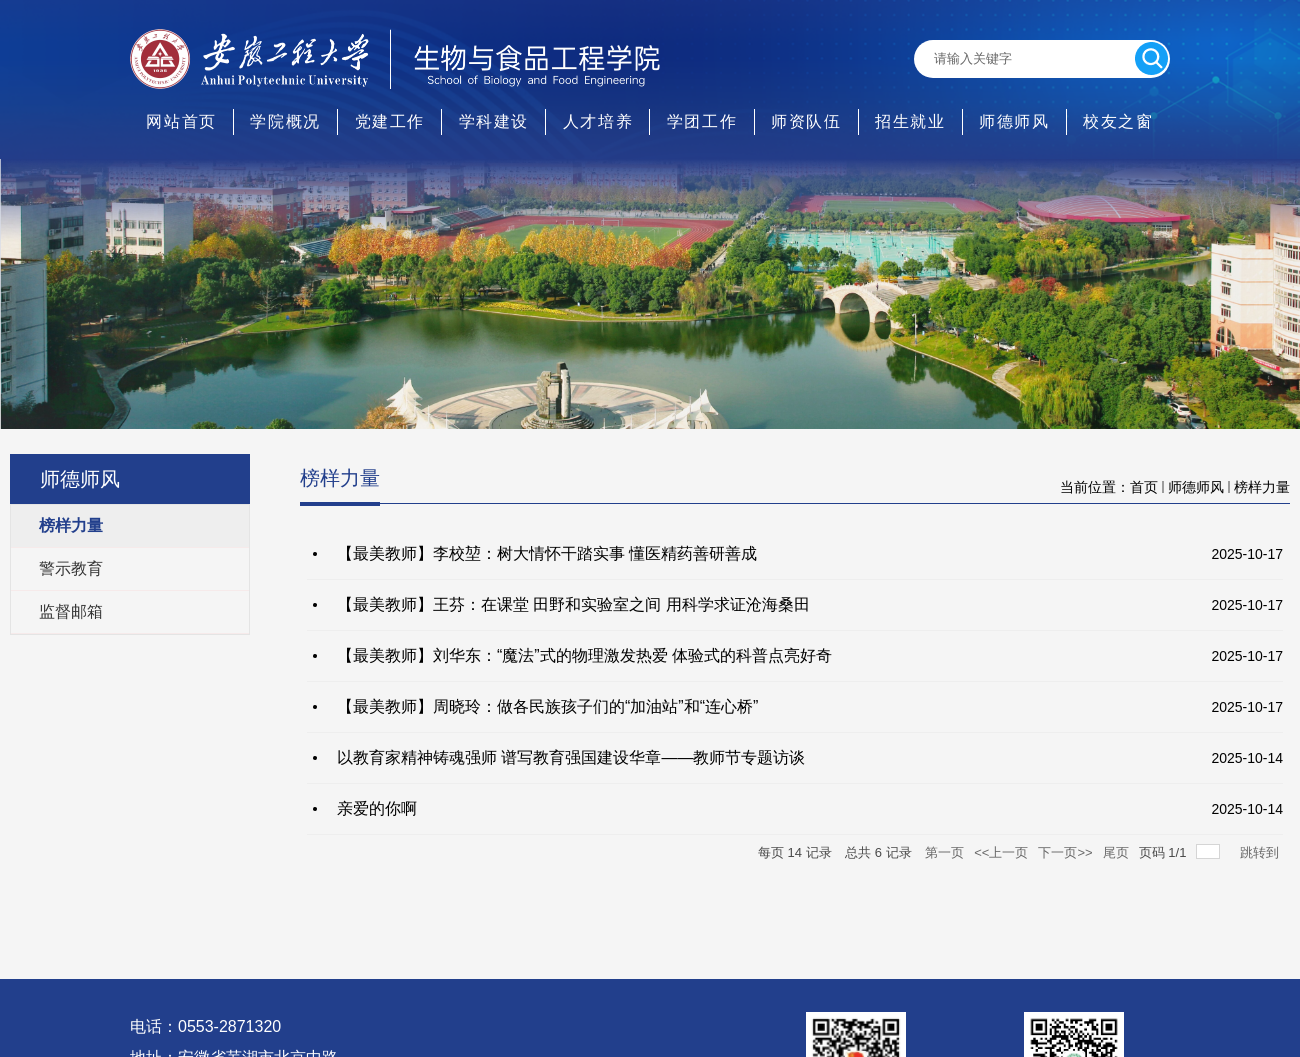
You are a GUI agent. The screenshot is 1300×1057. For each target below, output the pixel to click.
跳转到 (1261, 852)
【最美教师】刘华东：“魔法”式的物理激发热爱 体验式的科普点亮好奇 (584, 655)
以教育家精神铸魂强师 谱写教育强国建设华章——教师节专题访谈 (571, 757)
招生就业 (910, 121)
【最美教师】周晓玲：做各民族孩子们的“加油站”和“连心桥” (547, 706)
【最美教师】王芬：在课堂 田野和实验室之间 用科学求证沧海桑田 (573, 604)
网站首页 (181, 121)
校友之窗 (1118, 121)
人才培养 (598, 121)
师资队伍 (806, 121)
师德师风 (1014, 121)
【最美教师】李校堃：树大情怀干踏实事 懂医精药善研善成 (547, 553)
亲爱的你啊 (377, 808)
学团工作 (702, 121)
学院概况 (285, 121)
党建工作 (390, 121)
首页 (1144, 487)
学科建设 (494, 121)
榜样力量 (1262, 487)
